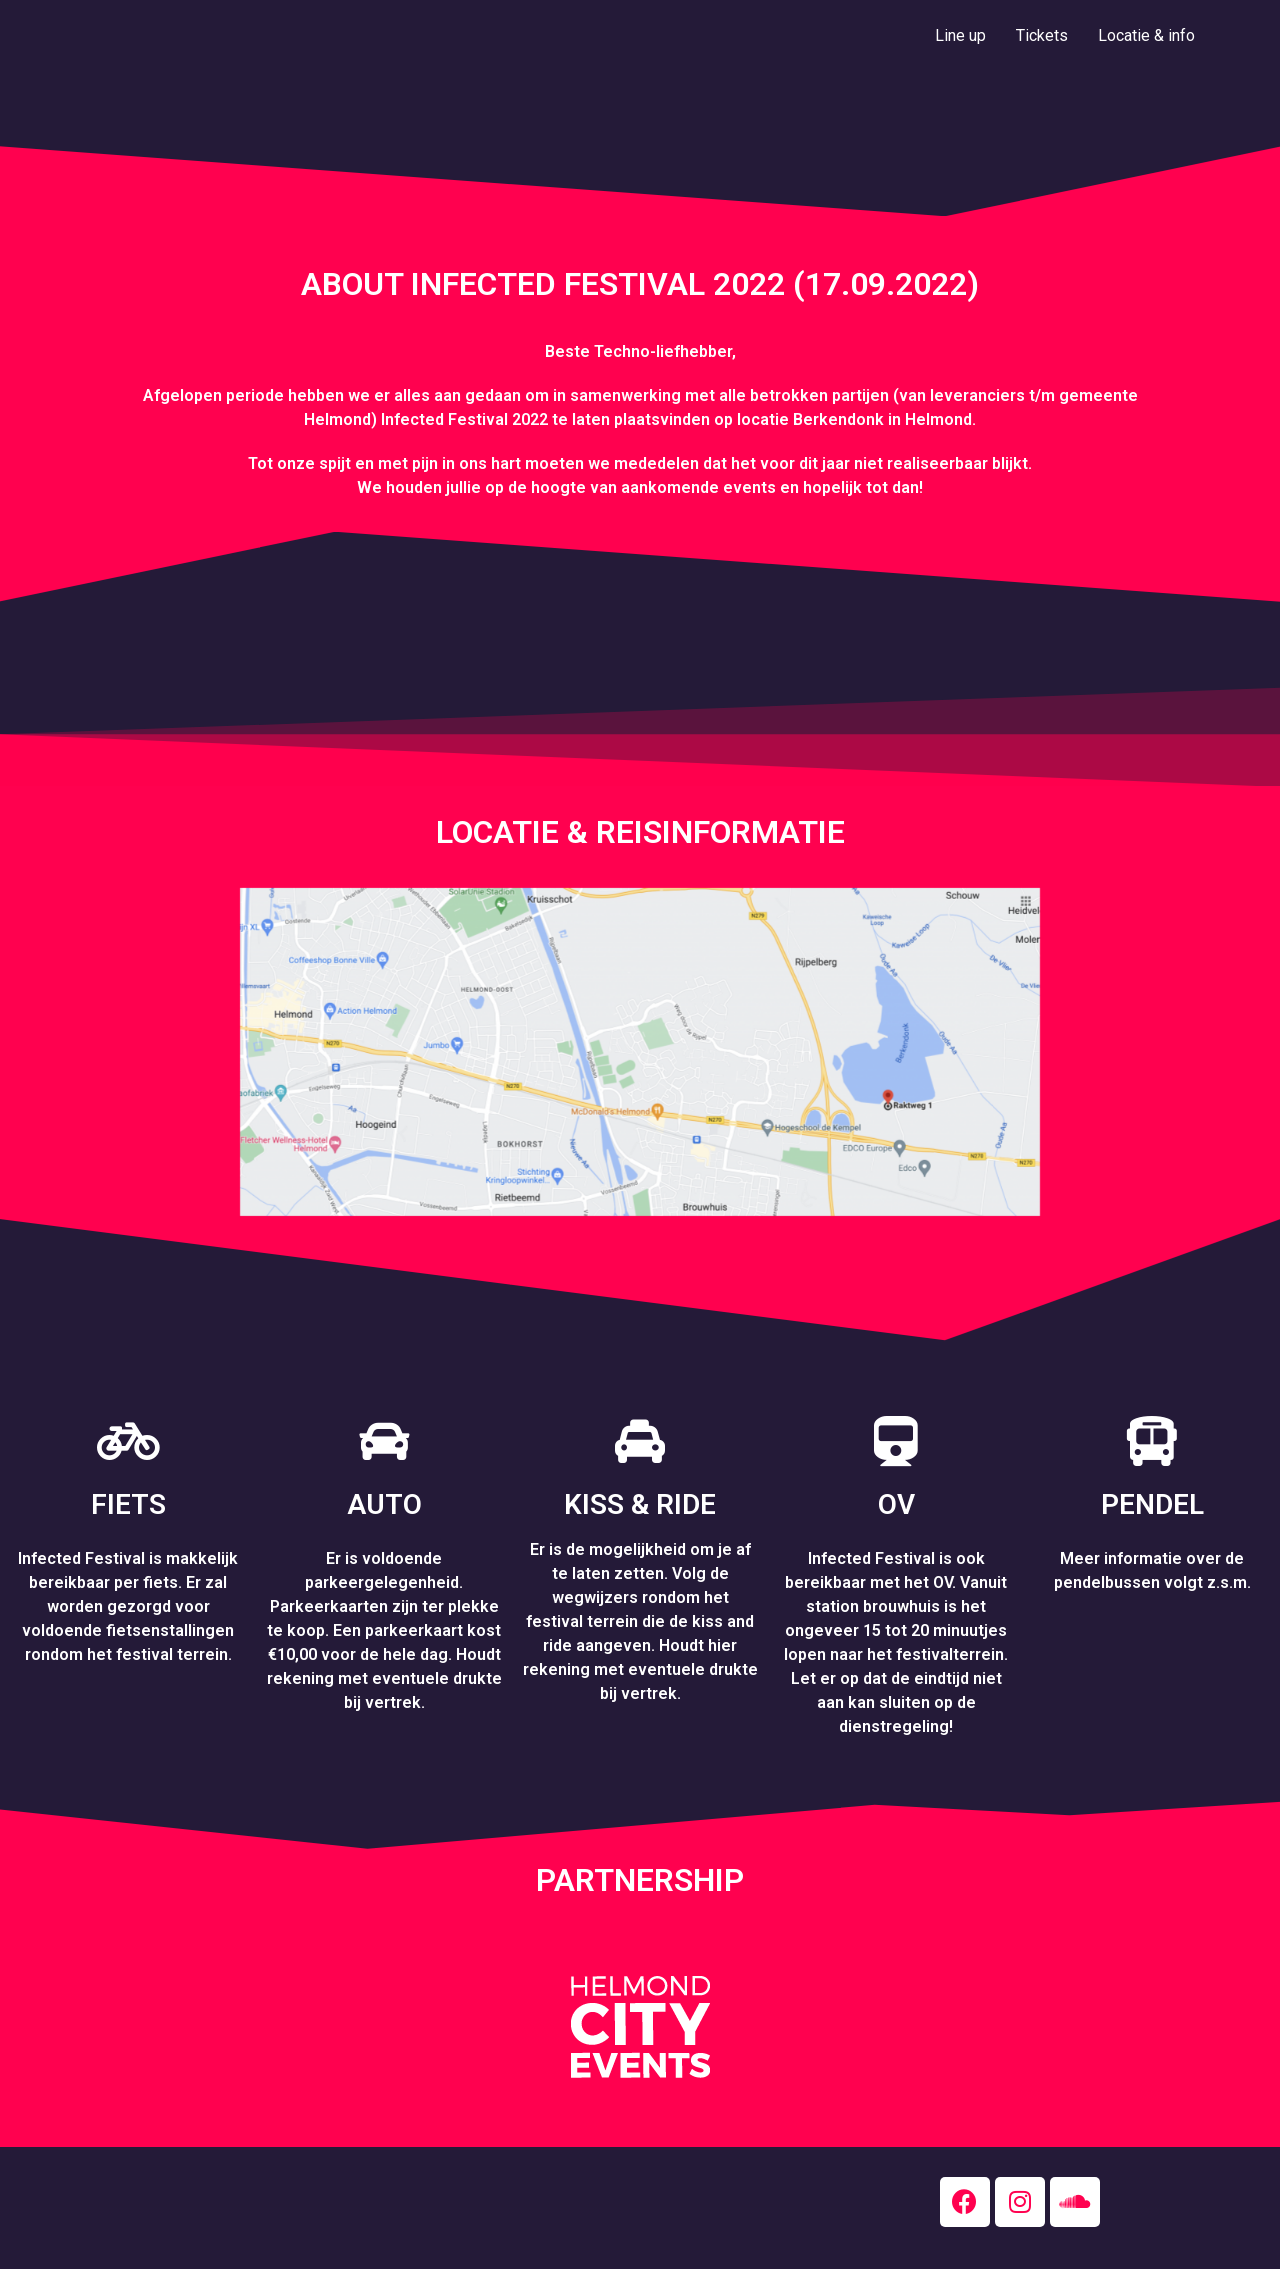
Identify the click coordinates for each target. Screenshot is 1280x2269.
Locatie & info (1146, 35)
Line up (960, 35)
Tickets (1042, 35)
